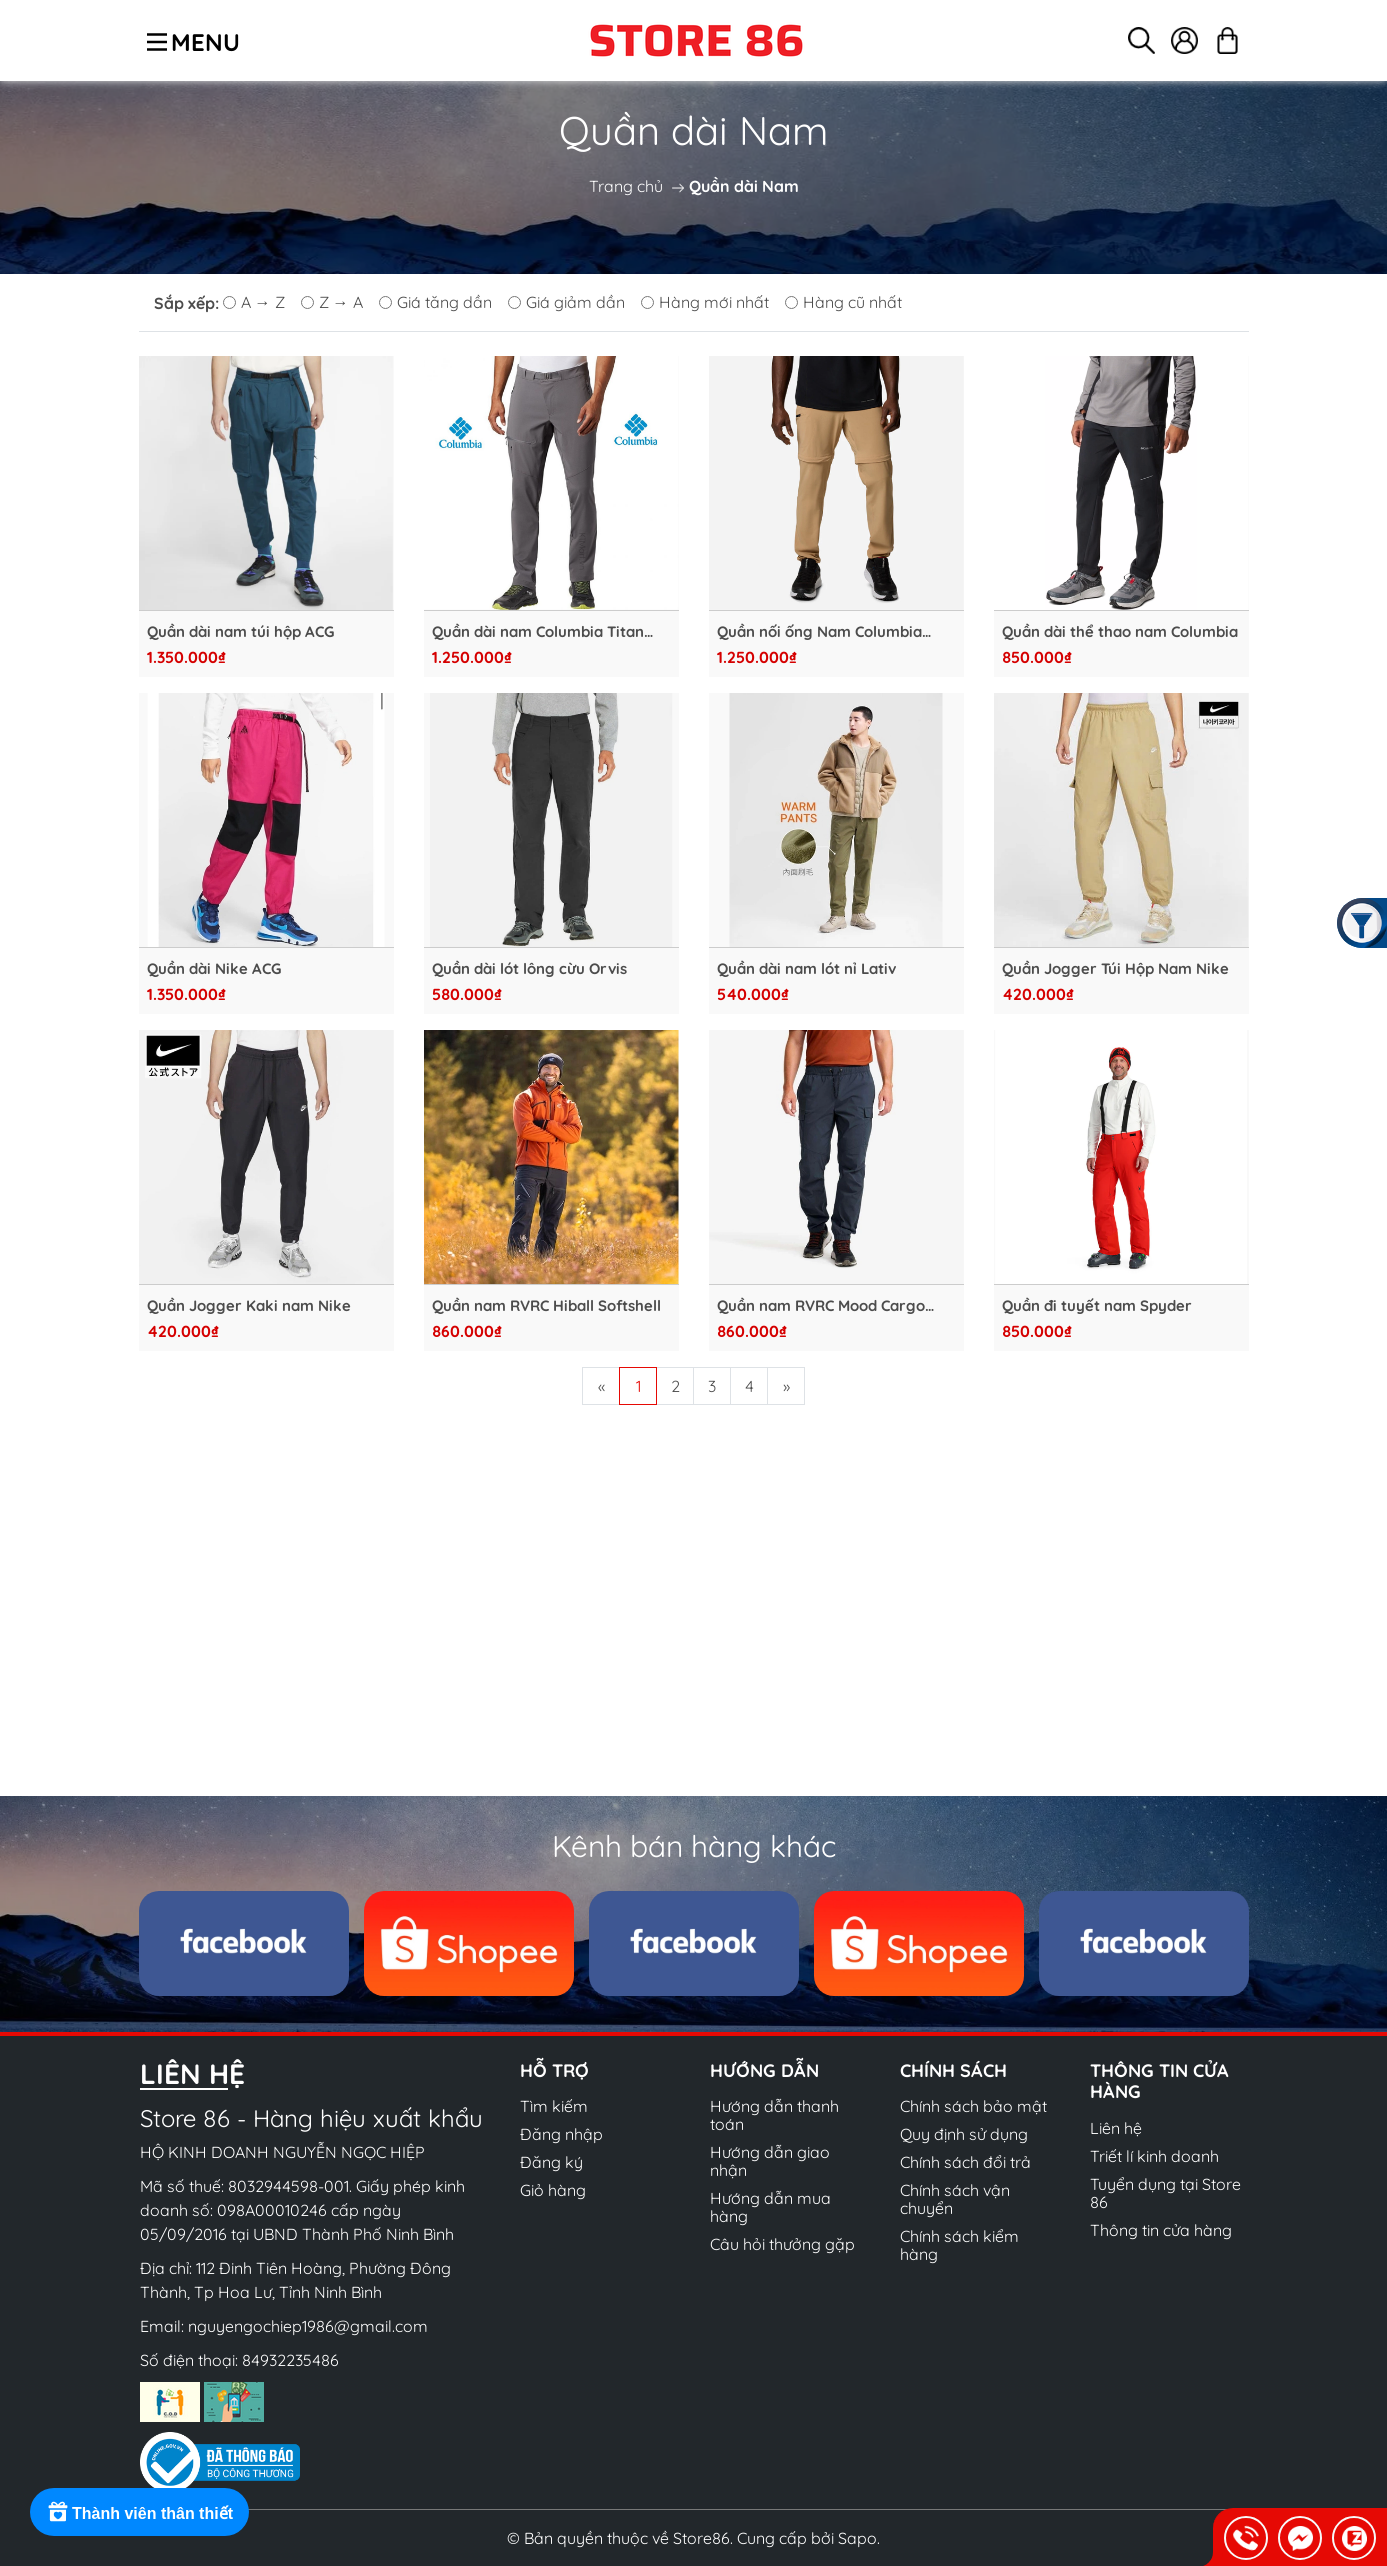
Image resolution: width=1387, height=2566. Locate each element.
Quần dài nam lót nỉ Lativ (806, 969)
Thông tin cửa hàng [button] (1159, 2081)
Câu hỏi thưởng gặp (782, 2244)
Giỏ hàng (553, 2190)
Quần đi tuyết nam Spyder (1097, 1306)
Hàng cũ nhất (843, 302)
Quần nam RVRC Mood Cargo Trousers (821, 1306)
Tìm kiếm (554, 2106)
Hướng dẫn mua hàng (770, 2207)
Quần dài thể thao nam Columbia (1120, 632)
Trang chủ (626, 186)
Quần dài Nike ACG (214, 969)
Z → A (332, 302)
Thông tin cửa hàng (1161, 2230)
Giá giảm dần (566, 302)
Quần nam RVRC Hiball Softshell (546, 1306)
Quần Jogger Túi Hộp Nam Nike (1115, 969)
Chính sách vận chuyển (955, 2199)
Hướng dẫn (764, 2070)
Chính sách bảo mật (973, 2106)
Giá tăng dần (435, 302)
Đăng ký (551, 2162)
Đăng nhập (561, 2134)
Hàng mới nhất (705, 302)
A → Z (254, 302)
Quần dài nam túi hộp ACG (240, 632)
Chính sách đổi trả (965, 2162)
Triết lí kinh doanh (1154, 2156)
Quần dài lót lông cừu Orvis (529, 969)
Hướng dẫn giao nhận (770, 2161)
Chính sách (953, 2070)
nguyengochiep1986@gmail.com (308, 2326)
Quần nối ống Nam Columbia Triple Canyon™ (819, 632)
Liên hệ (1116, 2128)
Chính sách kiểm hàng (959, 2245)
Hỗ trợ (554, 2070)
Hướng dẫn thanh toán (774, 2115)
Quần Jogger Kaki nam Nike (249, 1306)
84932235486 (290, 2360)
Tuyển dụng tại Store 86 (1165, 2193)
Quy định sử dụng (964, 2134)
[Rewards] (139, 2512)
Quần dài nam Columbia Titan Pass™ (538, 632)
